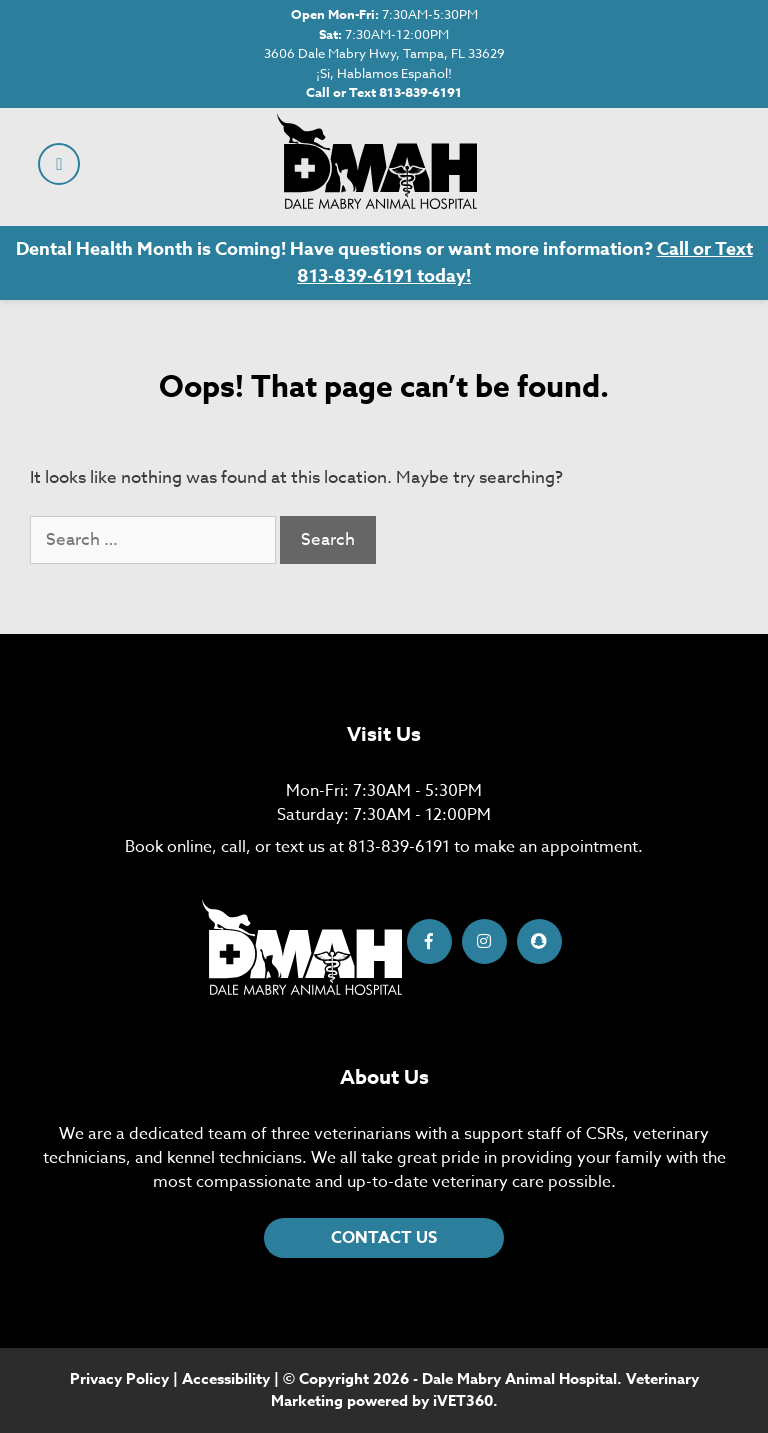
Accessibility (226, 1378)
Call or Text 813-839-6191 (384, 92)
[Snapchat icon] (539, 941)
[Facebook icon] (429, 941)
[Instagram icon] (484, 941)
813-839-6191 (399, 847)
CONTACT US (384, 1238)
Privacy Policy (119, 1378)
